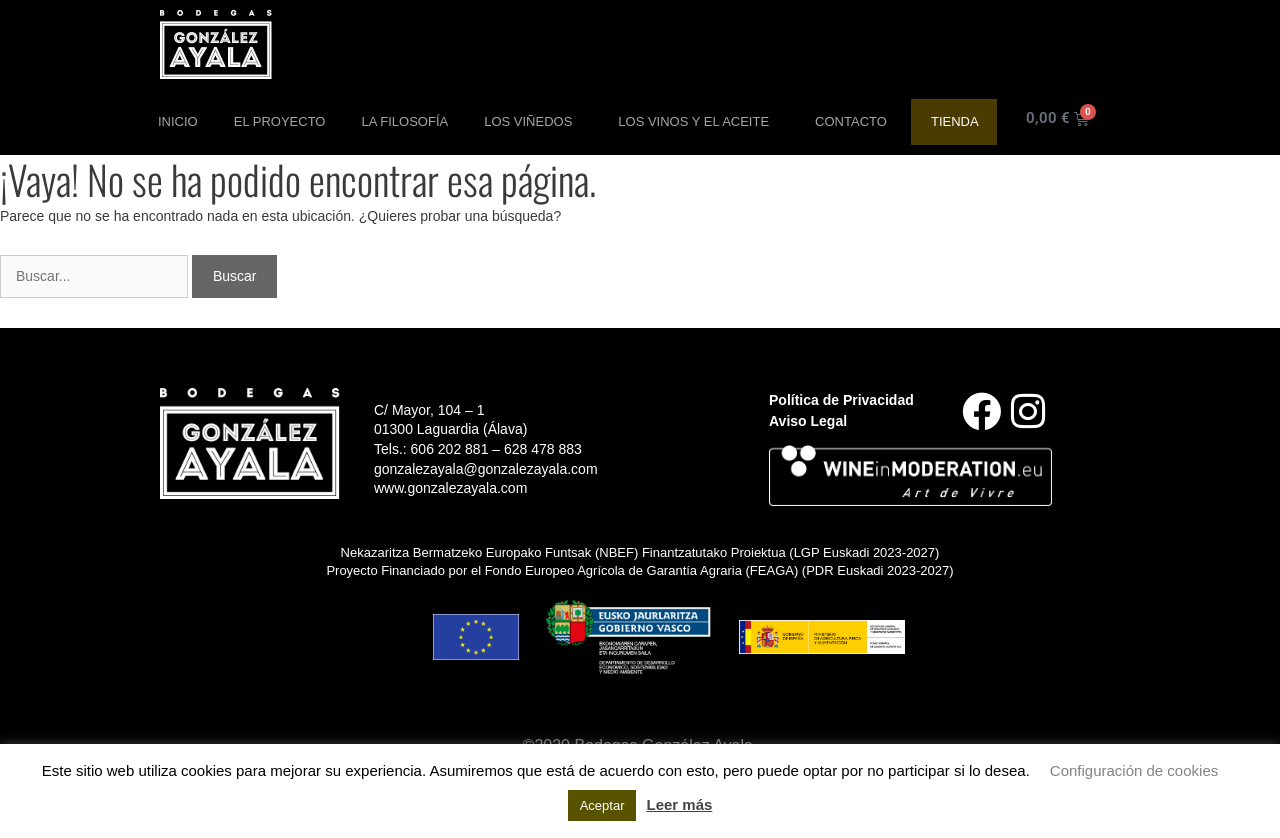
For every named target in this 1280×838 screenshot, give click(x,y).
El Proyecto (280, 121)
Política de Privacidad (841, 400)
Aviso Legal (808, 421)
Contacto (851, 121)
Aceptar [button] (602, 805)
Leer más (679, 804)
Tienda (955, 121)
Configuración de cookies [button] (1134, 770)
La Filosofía (404, 121)
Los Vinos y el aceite (698, 122)
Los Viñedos (533, 122)
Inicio (178, 121)
